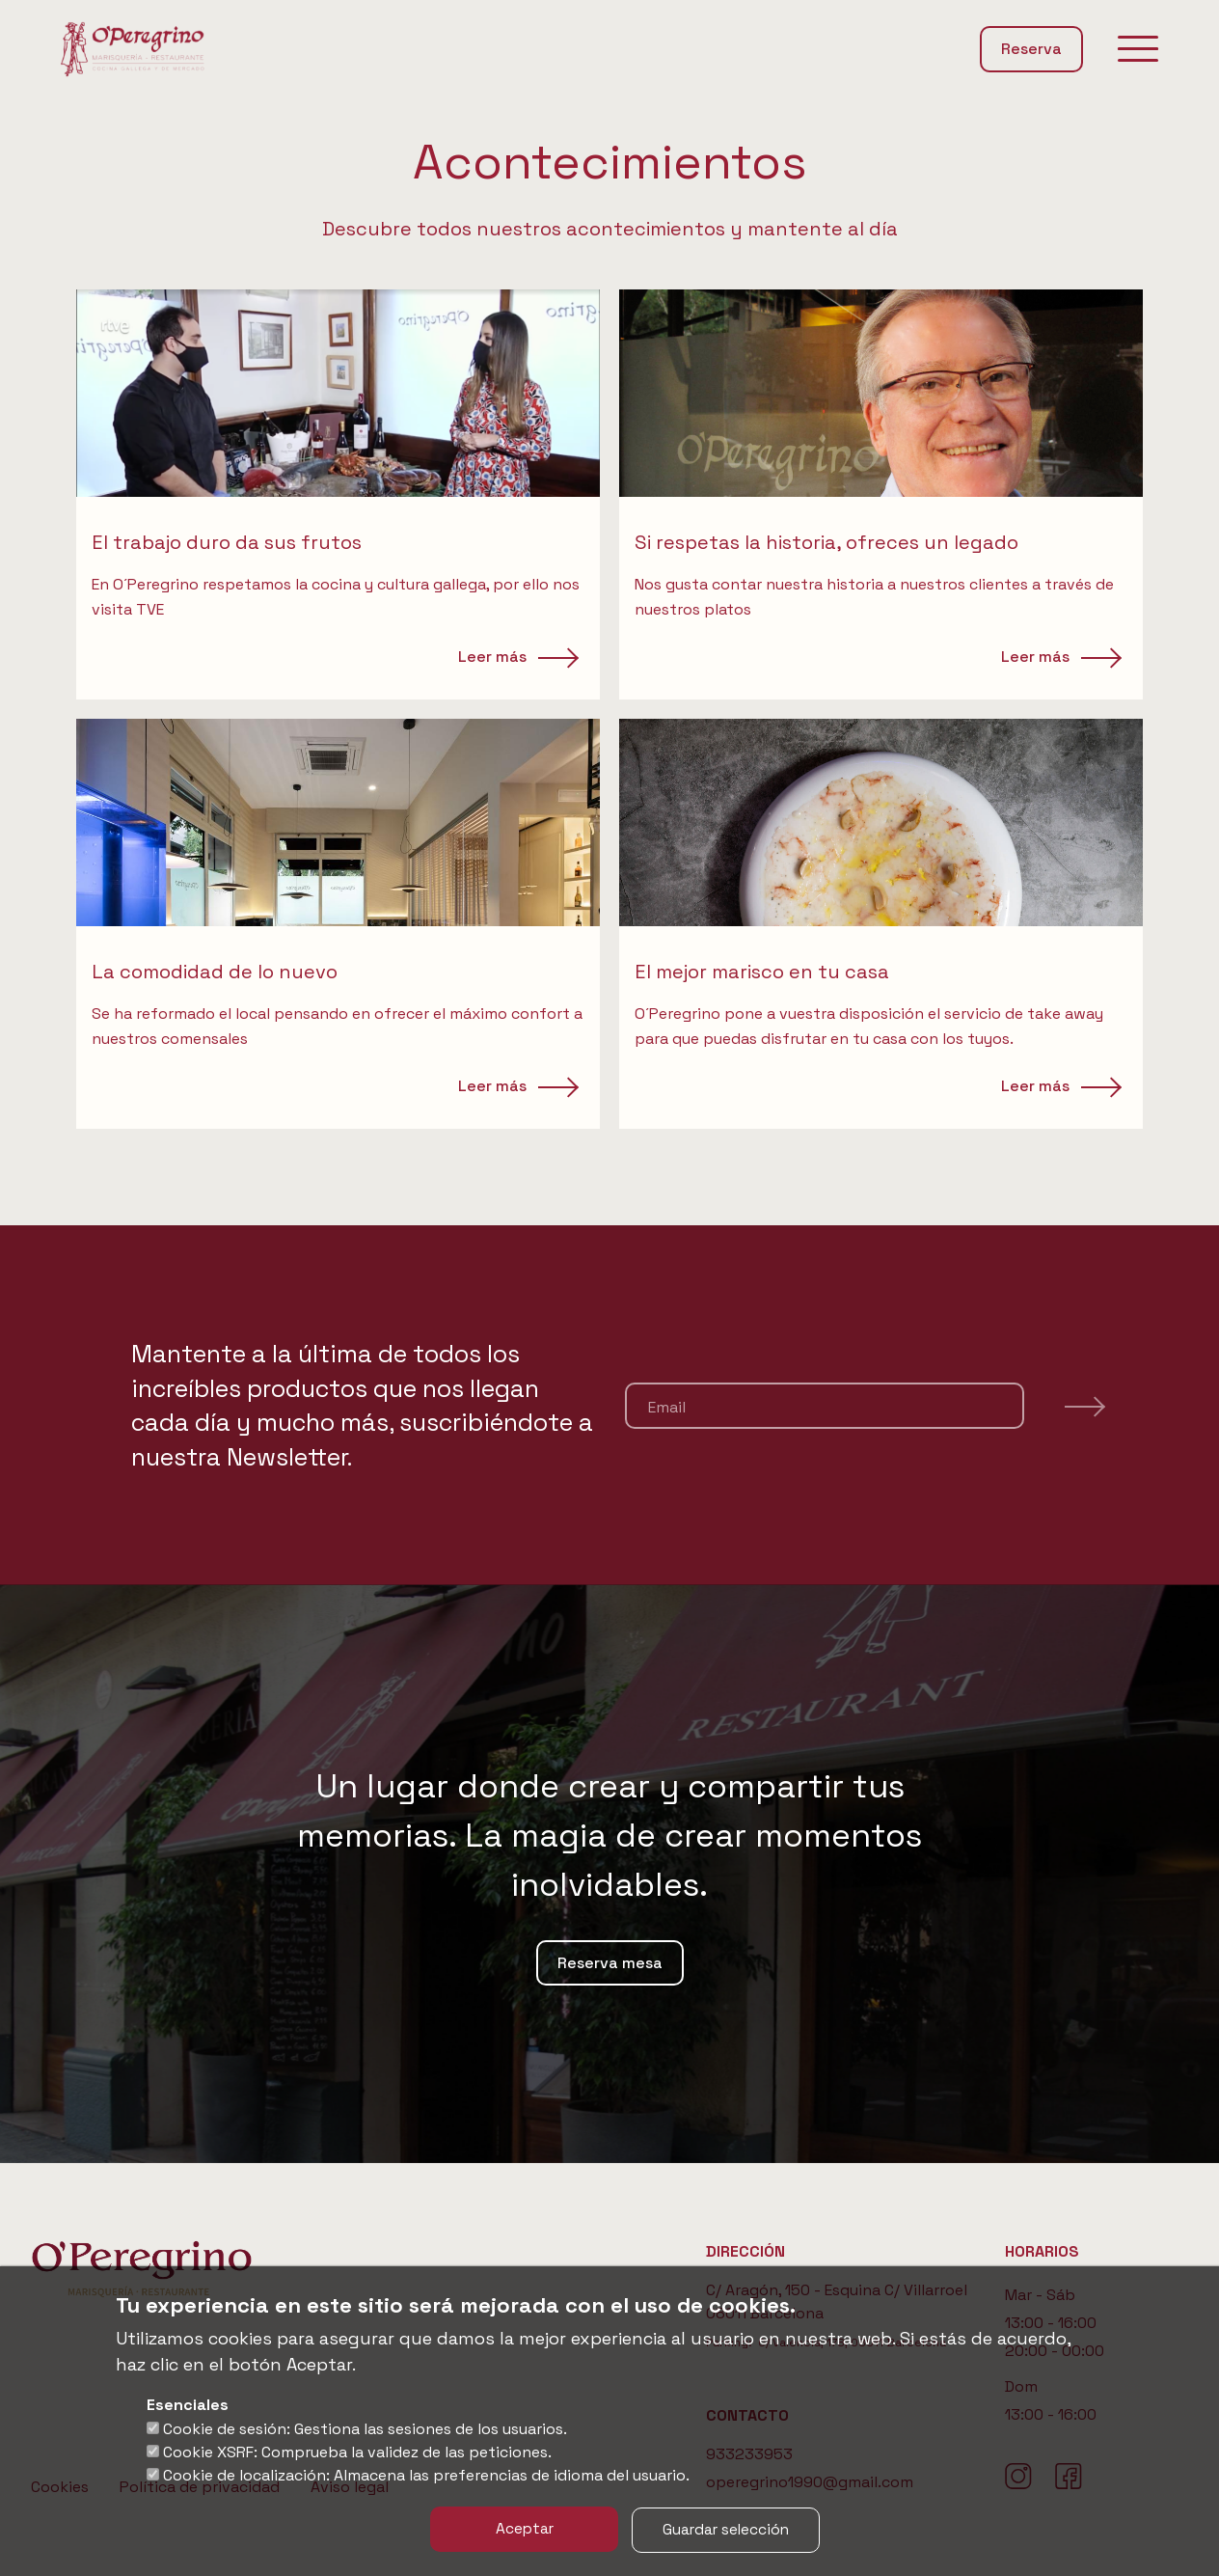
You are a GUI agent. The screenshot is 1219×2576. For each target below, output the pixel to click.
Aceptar (521, 2529)
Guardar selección (729, 2529)
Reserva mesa (610, 1963)
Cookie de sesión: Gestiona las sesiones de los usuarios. (365, 2429)
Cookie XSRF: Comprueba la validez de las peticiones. (357, 2452)
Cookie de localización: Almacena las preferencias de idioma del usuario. (426, 2475)
